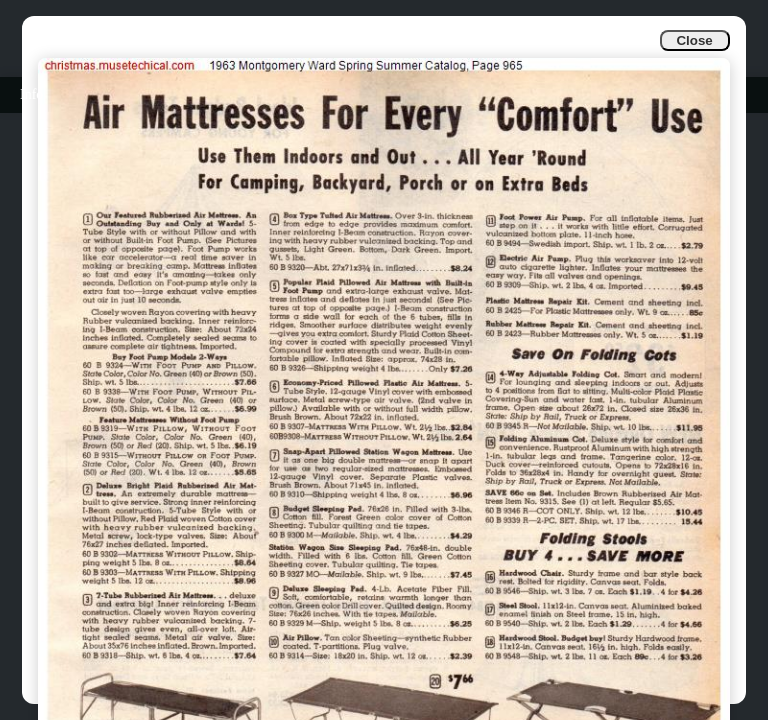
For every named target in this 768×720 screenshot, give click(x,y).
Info (31, 94)
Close (694, 40)
